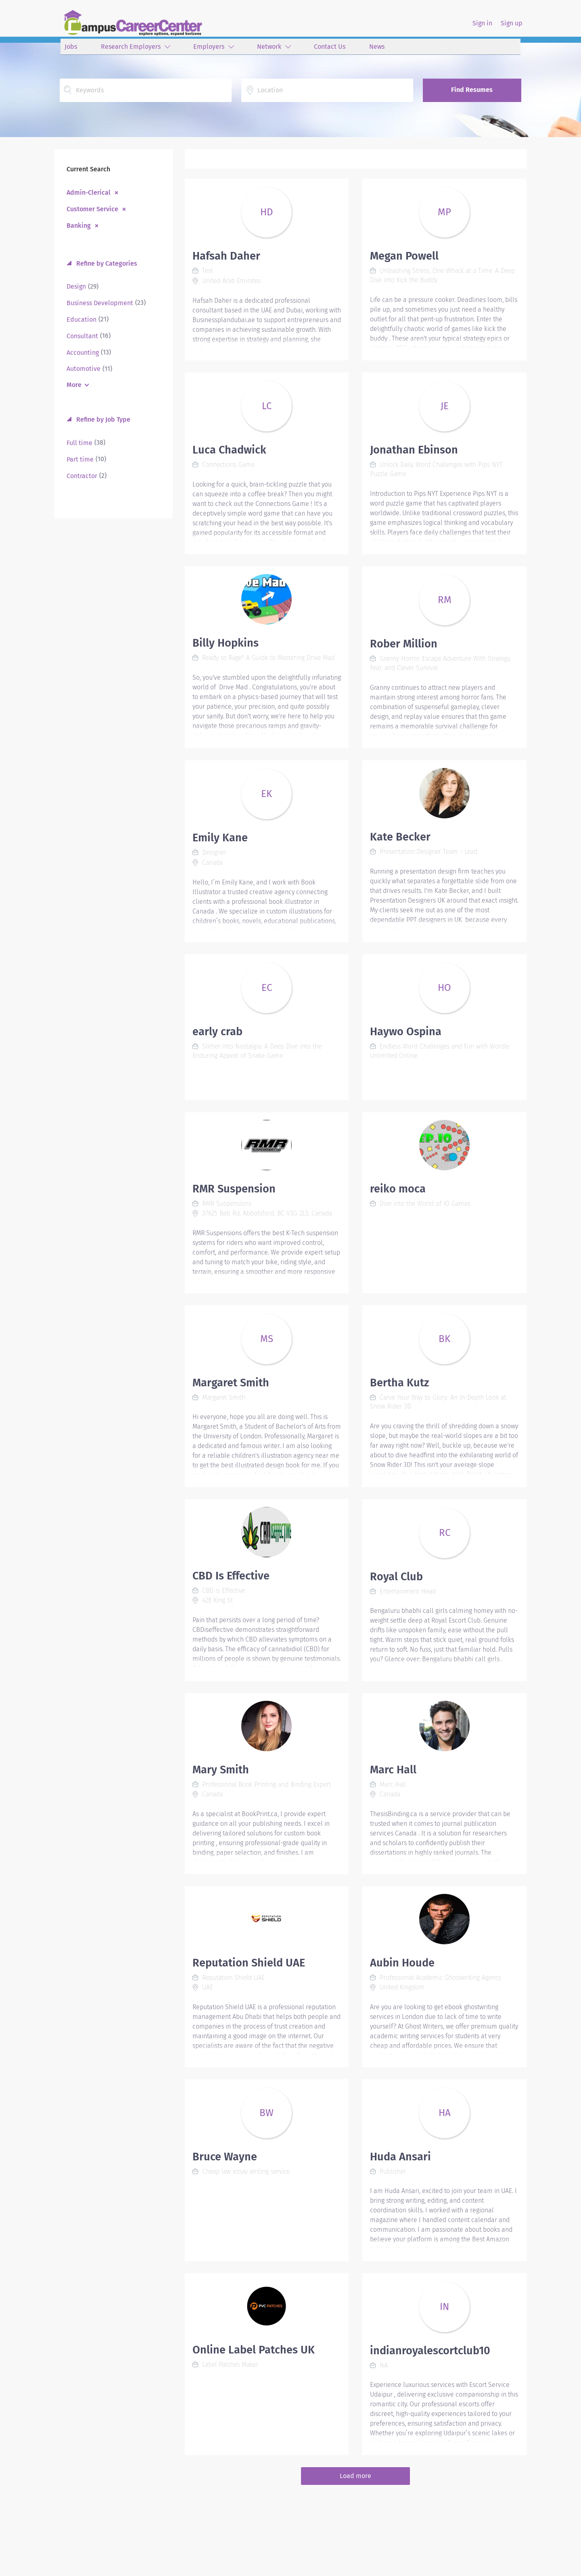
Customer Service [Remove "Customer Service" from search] (92, 208)
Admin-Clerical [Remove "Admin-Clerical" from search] (89, 192)
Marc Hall (393, 1769)
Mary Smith (220, 1769)
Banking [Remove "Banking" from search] (79, 225)
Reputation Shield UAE (248, 1962)
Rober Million (403, 643)
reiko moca (398, 1188)
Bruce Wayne (224, 2156)
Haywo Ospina (405, 1031)
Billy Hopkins (225, 643)
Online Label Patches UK (253, 2349)
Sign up (511, 23)
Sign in (482, 23)
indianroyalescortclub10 (430, 2350)
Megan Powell (404, 256)
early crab (217, 1031)
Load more (355, 2476)
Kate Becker (400, 836)
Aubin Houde (402, 1962)
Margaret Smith (230, 1382)
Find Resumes (472, 90)
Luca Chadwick (229, 449)
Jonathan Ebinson (414, 449)
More (74, 385)
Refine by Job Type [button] (102, 419)
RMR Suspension (234, 1188)
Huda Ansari (400, 2156)
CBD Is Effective (231, 1575)
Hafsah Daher (226, 256)
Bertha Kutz (399, 1382)
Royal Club (396, 1576)
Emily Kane (220, 837)
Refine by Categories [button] (106, 263)
